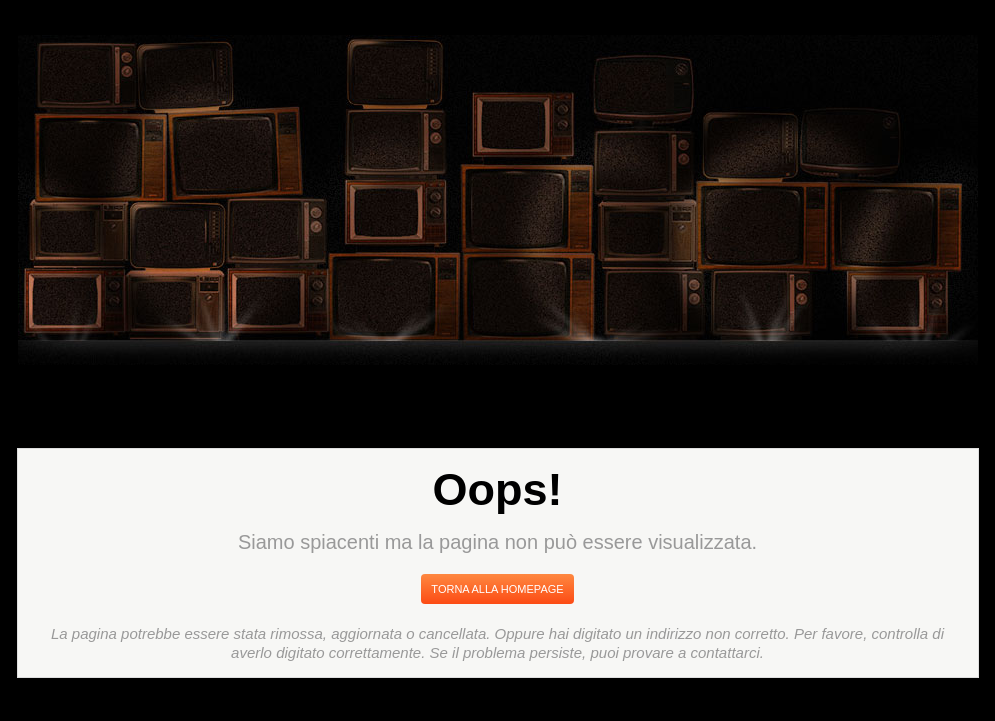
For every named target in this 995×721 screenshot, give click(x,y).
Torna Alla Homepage (497, 589)
